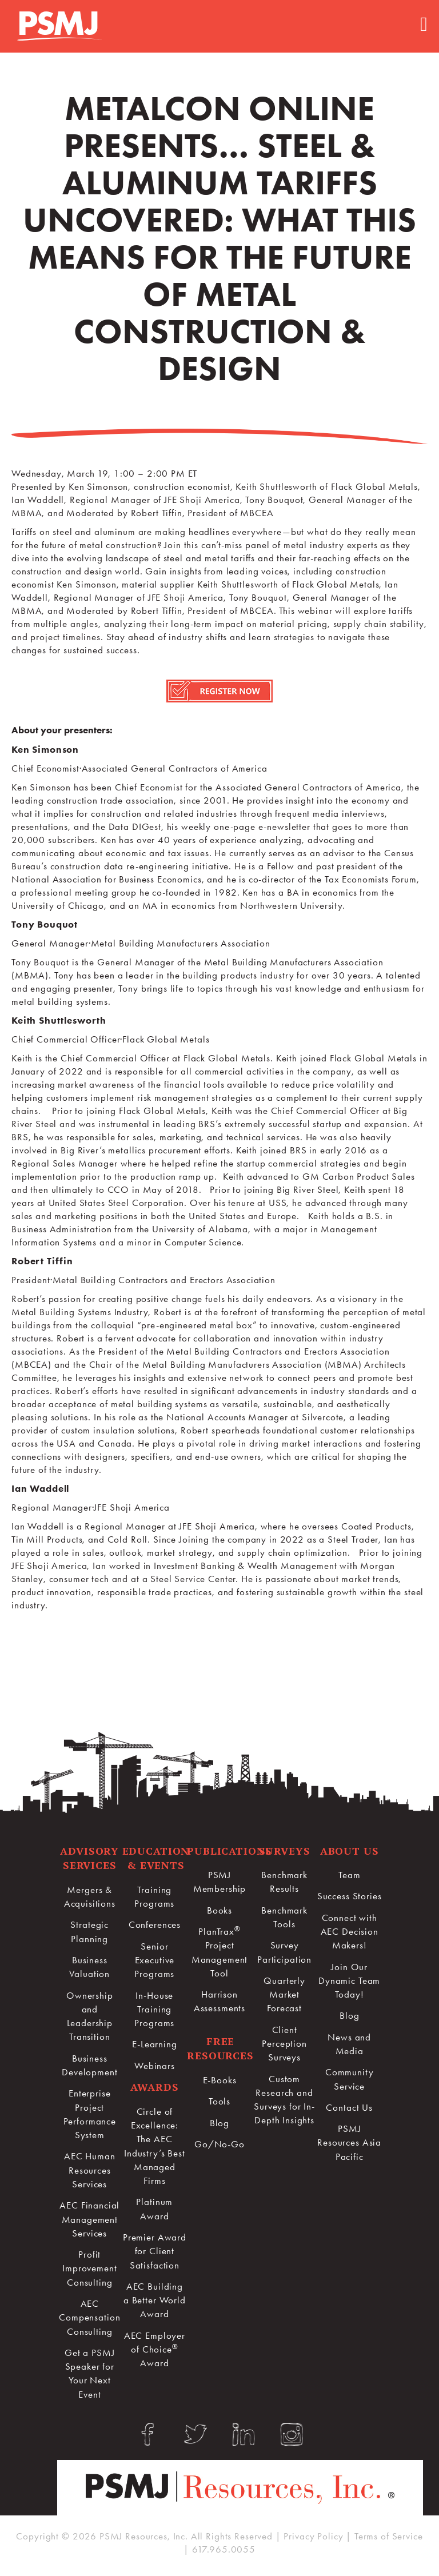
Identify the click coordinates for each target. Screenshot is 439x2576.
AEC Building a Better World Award (154, 2300)
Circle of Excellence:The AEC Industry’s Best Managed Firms (154, 2146)
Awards (154, 2087)
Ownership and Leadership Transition (89, 2016)
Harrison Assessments (219, 2001)
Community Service (349, 2078)
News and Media (349, 2043)
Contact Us (349, 2107)
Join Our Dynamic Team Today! (349, 1980)
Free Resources (220, 2048)
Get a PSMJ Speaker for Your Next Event (90, 2373)
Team (349, 1874)
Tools (219, 2101)
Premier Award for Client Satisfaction (154, 2251)
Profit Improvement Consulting (89, 2268)
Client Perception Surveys (284, 2043)
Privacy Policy (313, 2536)
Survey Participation (284, 1951)
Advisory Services (89, 1858)
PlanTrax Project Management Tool (219, 1951)
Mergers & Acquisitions (89, 1896)
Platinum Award (154, 2208)
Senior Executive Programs (154, 1960)
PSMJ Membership (219, 1881)
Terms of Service (388, 2536)
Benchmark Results (284, 1881)
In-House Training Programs (154, 2009)
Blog (219, 2122)
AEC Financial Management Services (89, 2219)
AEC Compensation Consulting (89, 2317)
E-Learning (154, 2044)
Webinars (154, 2065)
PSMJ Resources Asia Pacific (349, 2142)
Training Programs (154, 1896)
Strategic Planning (89, 1931)
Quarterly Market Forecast (284, 1994)
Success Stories (349, 1896)
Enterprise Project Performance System (89, 2113)
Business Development (89, 2065)
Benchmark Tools (284, 1917)
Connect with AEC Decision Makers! (349, 1931)
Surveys (284, 1851)
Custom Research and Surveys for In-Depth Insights (284, 2099)
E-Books (220, 2080)
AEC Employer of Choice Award (154, 2349)
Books (219, 1910)
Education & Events (156, 1858)
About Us (349, 1851)
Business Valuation (89, 1966)
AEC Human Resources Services (89, 2170)
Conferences (155, 1924)
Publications (229, 1851)
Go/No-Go (219, 2144)
